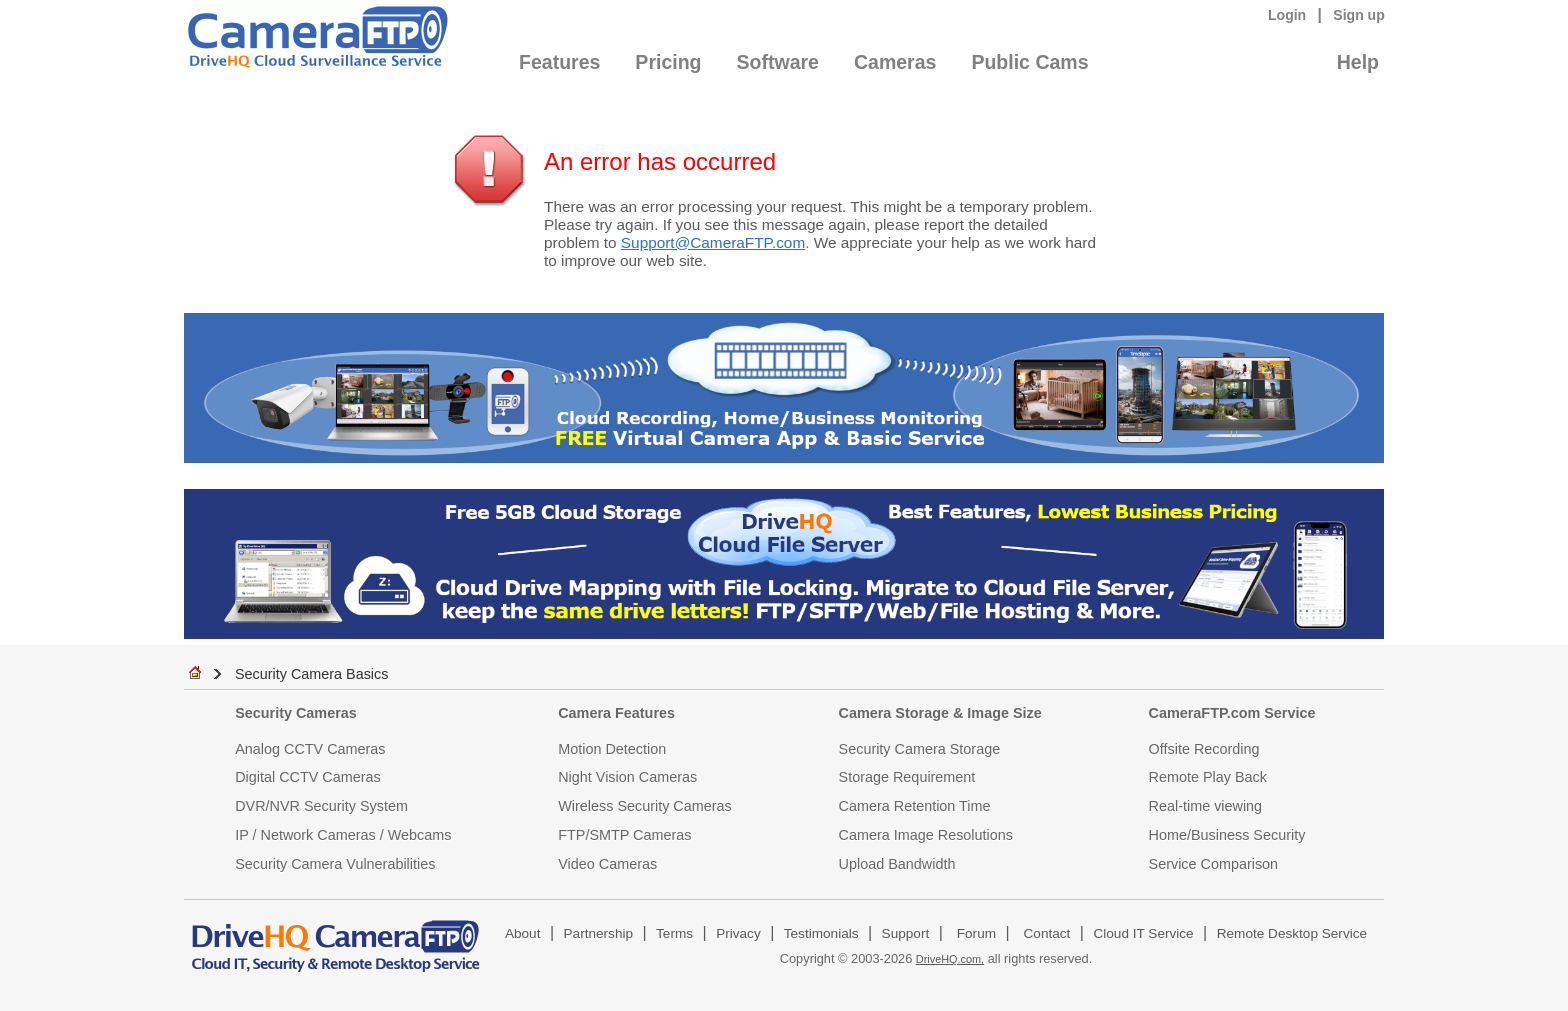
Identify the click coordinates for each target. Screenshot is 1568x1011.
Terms (674, 933)
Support (906, 933)
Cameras (895, 62)
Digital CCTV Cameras (308, 777)
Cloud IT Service (1143, 933)
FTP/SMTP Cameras (624, 835)
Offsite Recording (1204, 749)
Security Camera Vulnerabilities (335, 864)
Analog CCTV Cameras (310, 749)
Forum (976, 933)
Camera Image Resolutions (926, 835)
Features (559, 62)
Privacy (738, 933)
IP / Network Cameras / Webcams (343, 835)
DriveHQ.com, (950, 959)
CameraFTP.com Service (1232, 713)
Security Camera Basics (312, 674)
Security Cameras (296, 713)
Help (1358, 62)
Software (778, 62)
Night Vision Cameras (627, 777)
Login (1287, 15)
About (523, 933)
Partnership (599, 933)
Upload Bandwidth (897, 864)
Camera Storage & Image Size (940, 713)
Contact (1047, 933)
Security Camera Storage (920, 749)
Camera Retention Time (915, 806)
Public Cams (1029, 62)
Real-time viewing (1206, 806)
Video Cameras (607, 864)
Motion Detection (612, 749)
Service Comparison (1214, 864)
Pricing (668, 62)
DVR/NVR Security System (321, 806)
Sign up (1359, 15)
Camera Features (616, 713)
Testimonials (821, 933)
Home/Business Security (1227, 835)
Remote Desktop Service (1292, 933)
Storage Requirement (907, 777)
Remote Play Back (1208, 777)
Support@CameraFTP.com (713, 242)
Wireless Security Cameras (645, 806)
